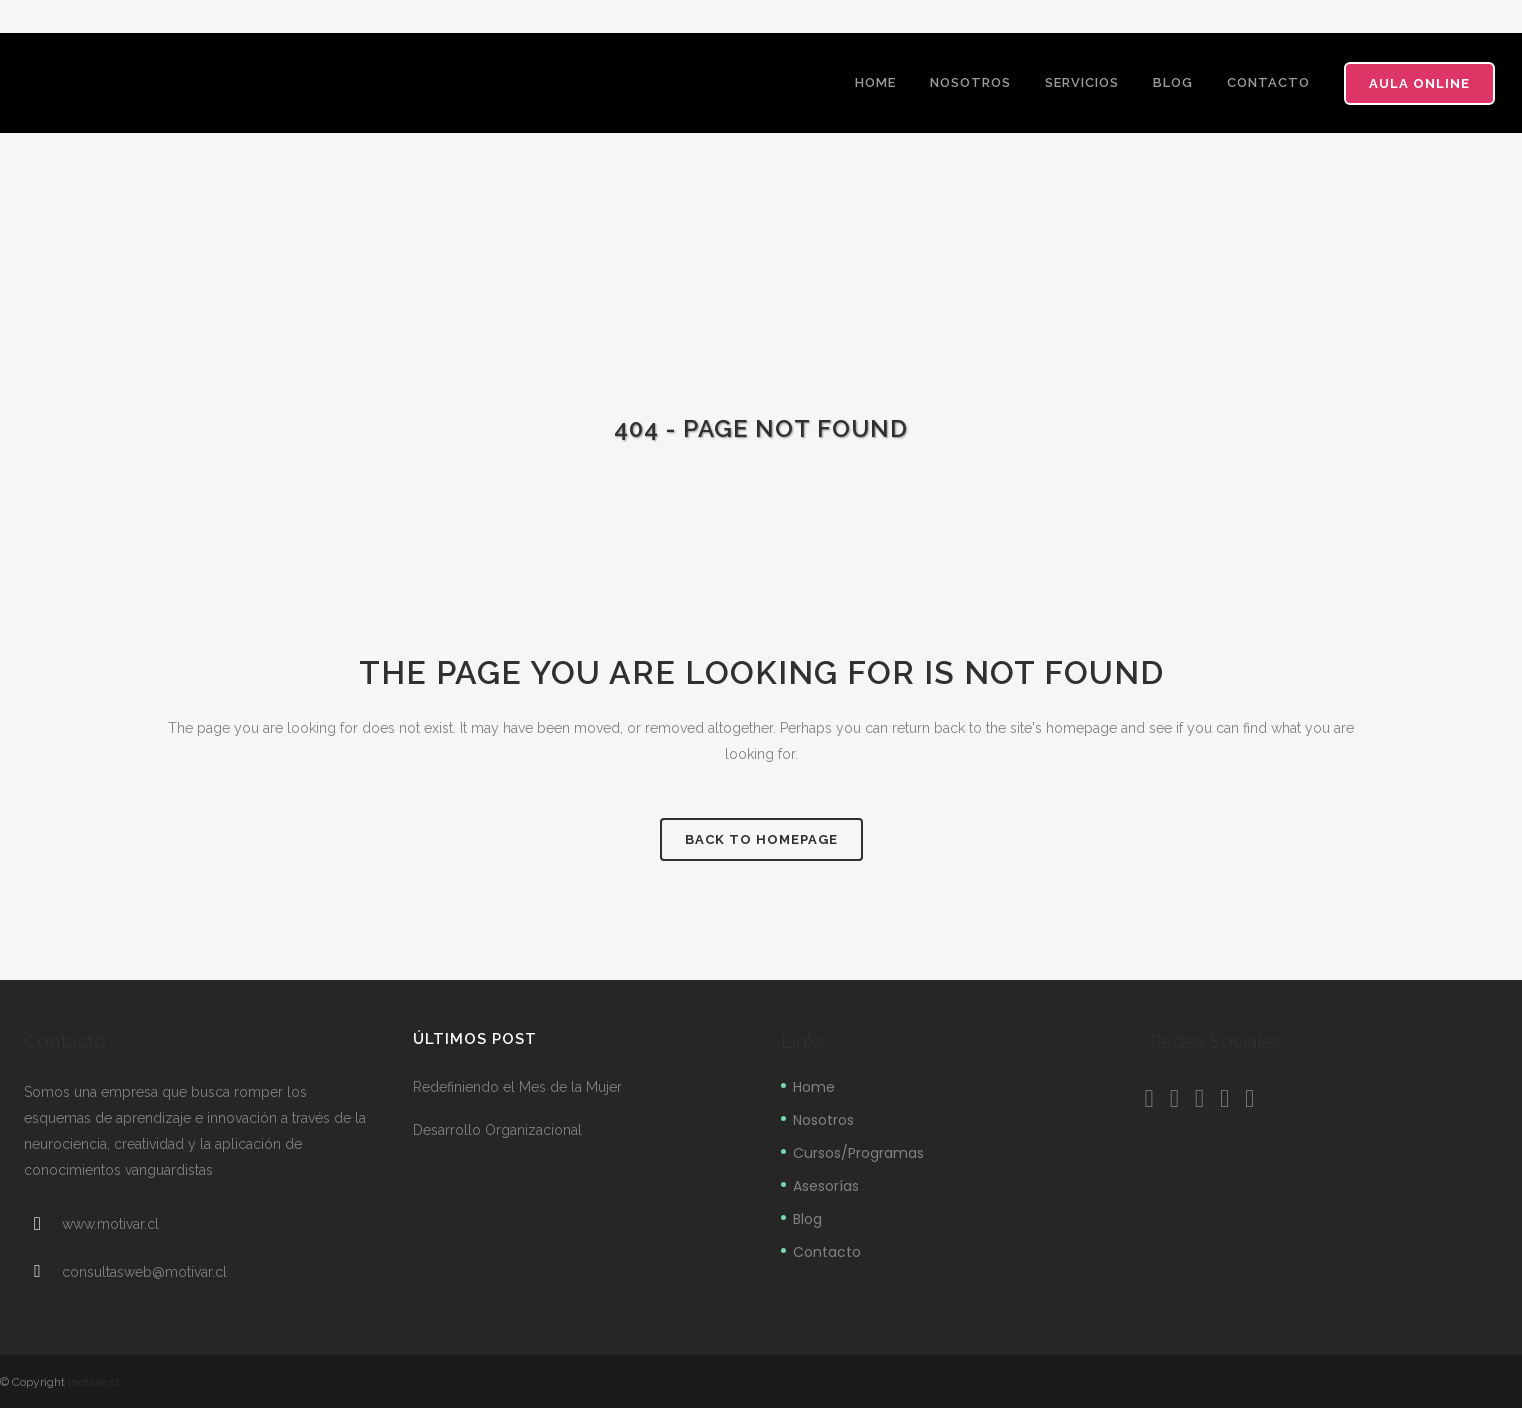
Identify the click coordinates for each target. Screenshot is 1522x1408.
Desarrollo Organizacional (497, 1130)
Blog (807, 1219)
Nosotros (823, 1120)
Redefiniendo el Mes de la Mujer (517, 1087)
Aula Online (1419, 83)
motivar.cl (93, 1382)
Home (814, 1087)
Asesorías (826, 1186)
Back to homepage (761, 839)
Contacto (827, 1252)
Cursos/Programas (858, 1153)
